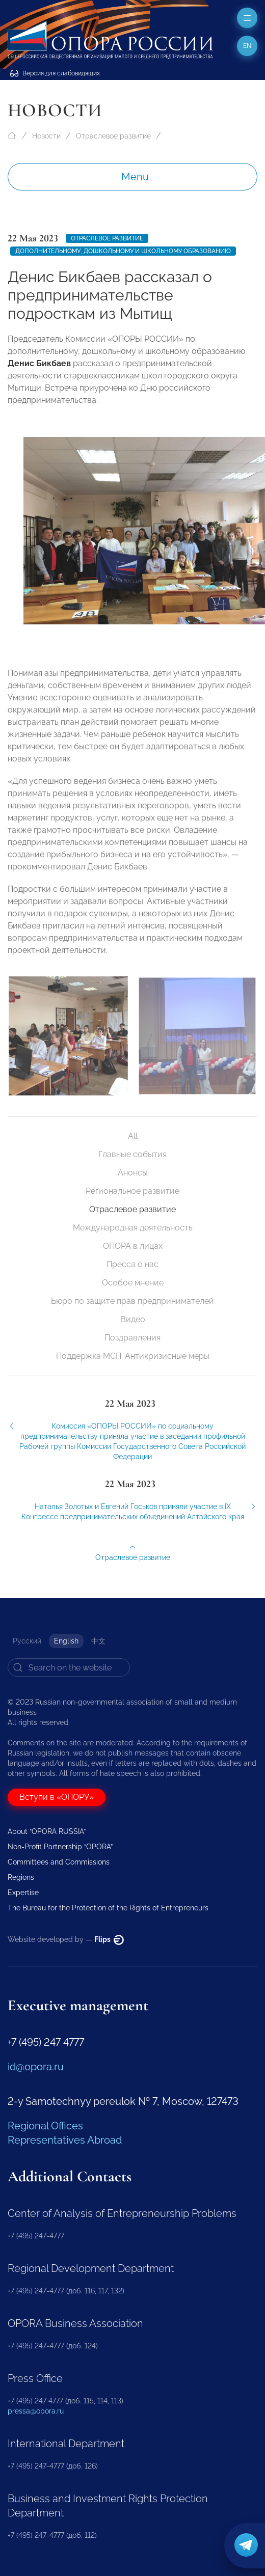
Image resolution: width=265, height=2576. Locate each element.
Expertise (23, 1892)
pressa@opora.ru (36, 2411)
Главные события (132, 1154)
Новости (46, 136)
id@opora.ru (36, 2067)
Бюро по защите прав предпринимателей (132, 1301)
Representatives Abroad (65, 2140)
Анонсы (133, 1172)
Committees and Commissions (59, 1862)
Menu (135, 177)
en (247, 45)
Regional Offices (45, 2126)
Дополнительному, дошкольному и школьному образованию (123, 251)
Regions (21, 1877)
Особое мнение (133, 1282)
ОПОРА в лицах (133, 1246)
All (133, 1136)
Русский (27, 1641)
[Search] (69, 1667)
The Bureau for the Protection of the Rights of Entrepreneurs (108, 1908)
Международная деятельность (133, 1227)
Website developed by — (66, 1939)
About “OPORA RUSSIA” (47, 1831)
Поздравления (132, 1337)
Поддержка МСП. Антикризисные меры (132, 1356)
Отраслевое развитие (113, 136)
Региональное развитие (132, 1191)
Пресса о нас (132, 1264)
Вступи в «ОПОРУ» (56, 1797)
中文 (98, 1641)
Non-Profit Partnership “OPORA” (60, 1847)
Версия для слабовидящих (55, 73)
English (66, 1641)
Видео (132, 1319)
